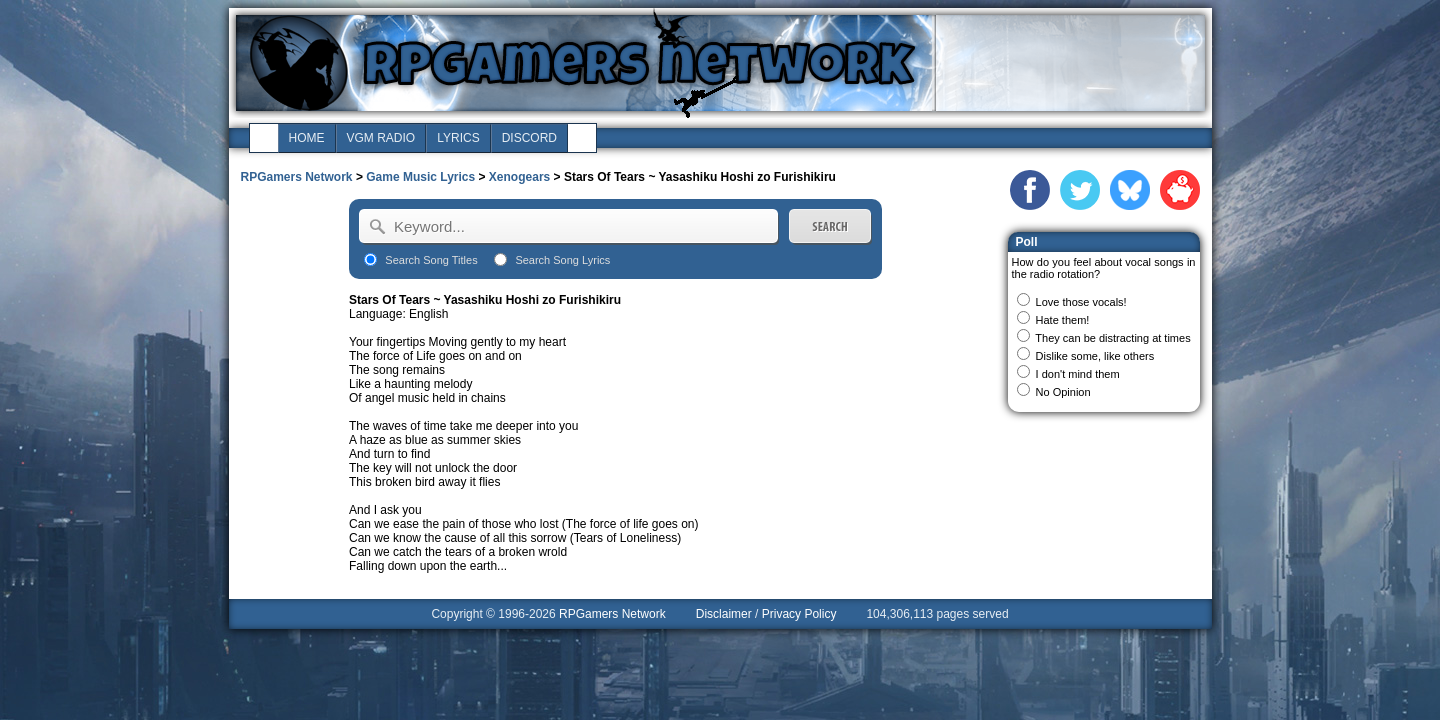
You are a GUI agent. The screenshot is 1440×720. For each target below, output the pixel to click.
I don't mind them (1078, 374)
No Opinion (1063, 392)
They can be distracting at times (1112, 338)
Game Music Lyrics (420, 177)
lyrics (458, 138)
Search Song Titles (431, 260)
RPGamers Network (297, 177)
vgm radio (381, 138)
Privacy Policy (799, 614)
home (307, 138)
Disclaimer (724, 614)
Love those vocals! (1081, 302)
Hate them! (1063, 320)
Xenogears (519, 177)
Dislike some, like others (1095, 356)
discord (529, 138)
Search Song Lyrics (562, 260)
